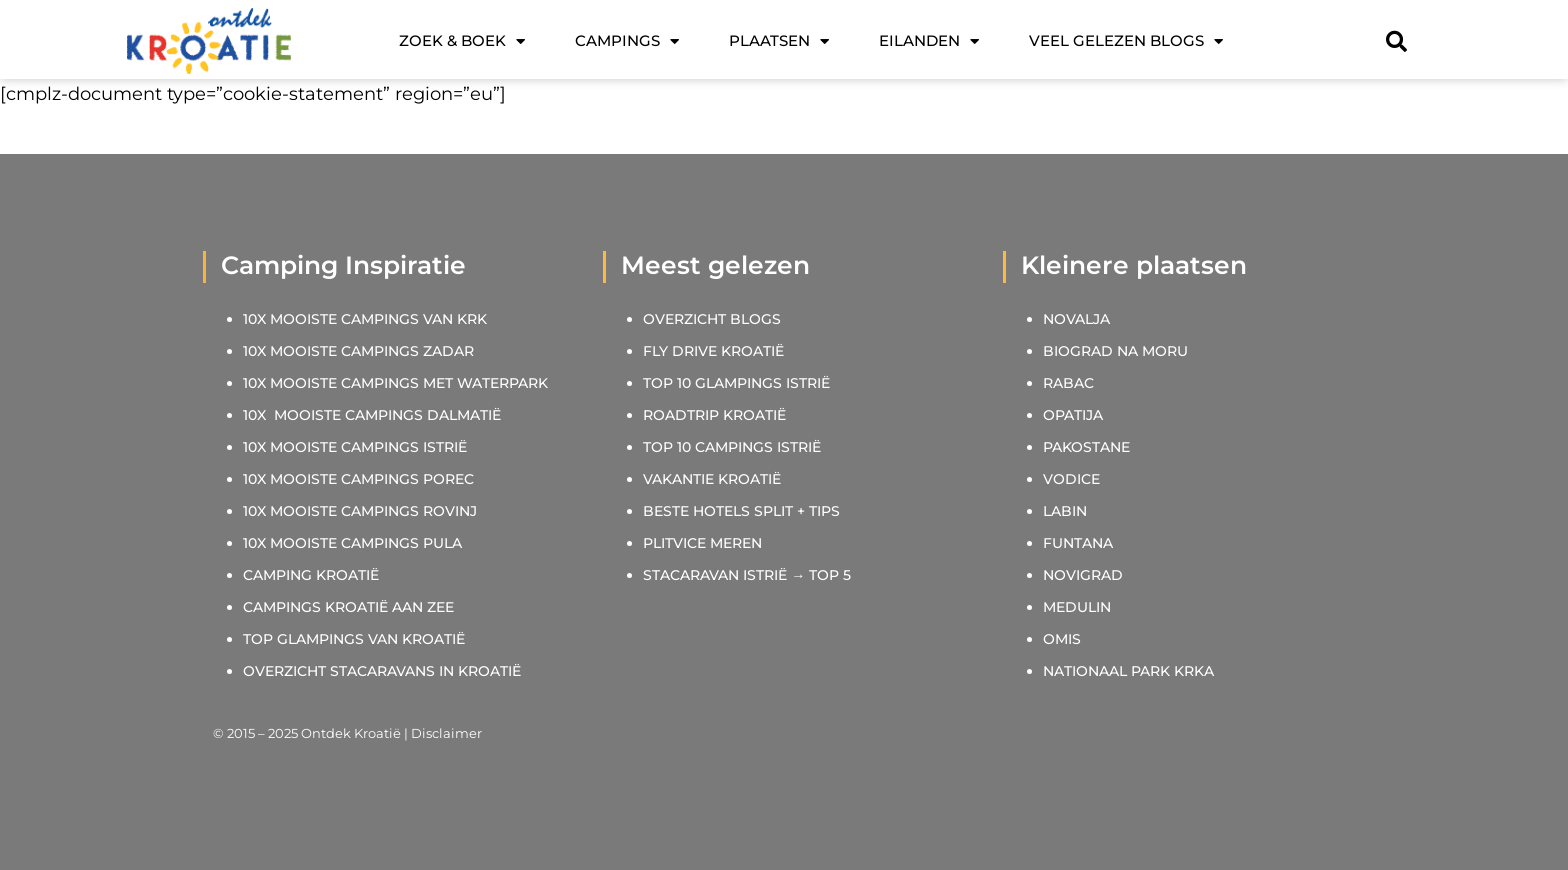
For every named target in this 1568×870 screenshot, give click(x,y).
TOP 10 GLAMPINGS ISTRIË (736, 383)
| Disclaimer (441, 733)
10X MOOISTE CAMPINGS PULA (352, 543)
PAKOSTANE (1086, 447)
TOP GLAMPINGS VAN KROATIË (354, 639)
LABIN (1065, 511)
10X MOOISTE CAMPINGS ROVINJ (360, 511)
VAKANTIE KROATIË (714, 479)
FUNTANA (1078, 543)
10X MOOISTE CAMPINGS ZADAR (358, 351)
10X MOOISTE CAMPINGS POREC (358, 479)
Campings (627, 41)
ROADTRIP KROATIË (714, 415)
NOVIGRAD (1083, 575)
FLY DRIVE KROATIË (713, 351)
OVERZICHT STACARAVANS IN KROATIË (382, 671)
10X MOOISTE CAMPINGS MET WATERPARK (395, 383)
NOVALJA (1076, 319)
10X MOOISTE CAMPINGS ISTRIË (355, 447)
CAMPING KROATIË (311, 575)
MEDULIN (1077, 607)
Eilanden (929, 41)
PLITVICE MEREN (702, 543)
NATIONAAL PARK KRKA (1128, 671)
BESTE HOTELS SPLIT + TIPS (741, 511)
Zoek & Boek (462, 41)
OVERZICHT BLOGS (712, 319)
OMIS (1062, 639)
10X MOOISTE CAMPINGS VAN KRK (365, 319)
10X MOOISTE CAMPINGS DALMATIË (372, 415)
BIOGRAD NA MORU (1115, 351)
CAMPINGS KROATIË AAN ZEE (348, 607)
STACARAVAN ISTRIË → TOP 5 (747, 575)
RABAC (1068, 383)
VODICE (1071, 479)
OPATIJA (1073, 415)
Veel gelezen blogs (1126, 41)
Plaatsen (779, 41)
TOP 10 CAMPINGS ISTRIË (732, 447)
